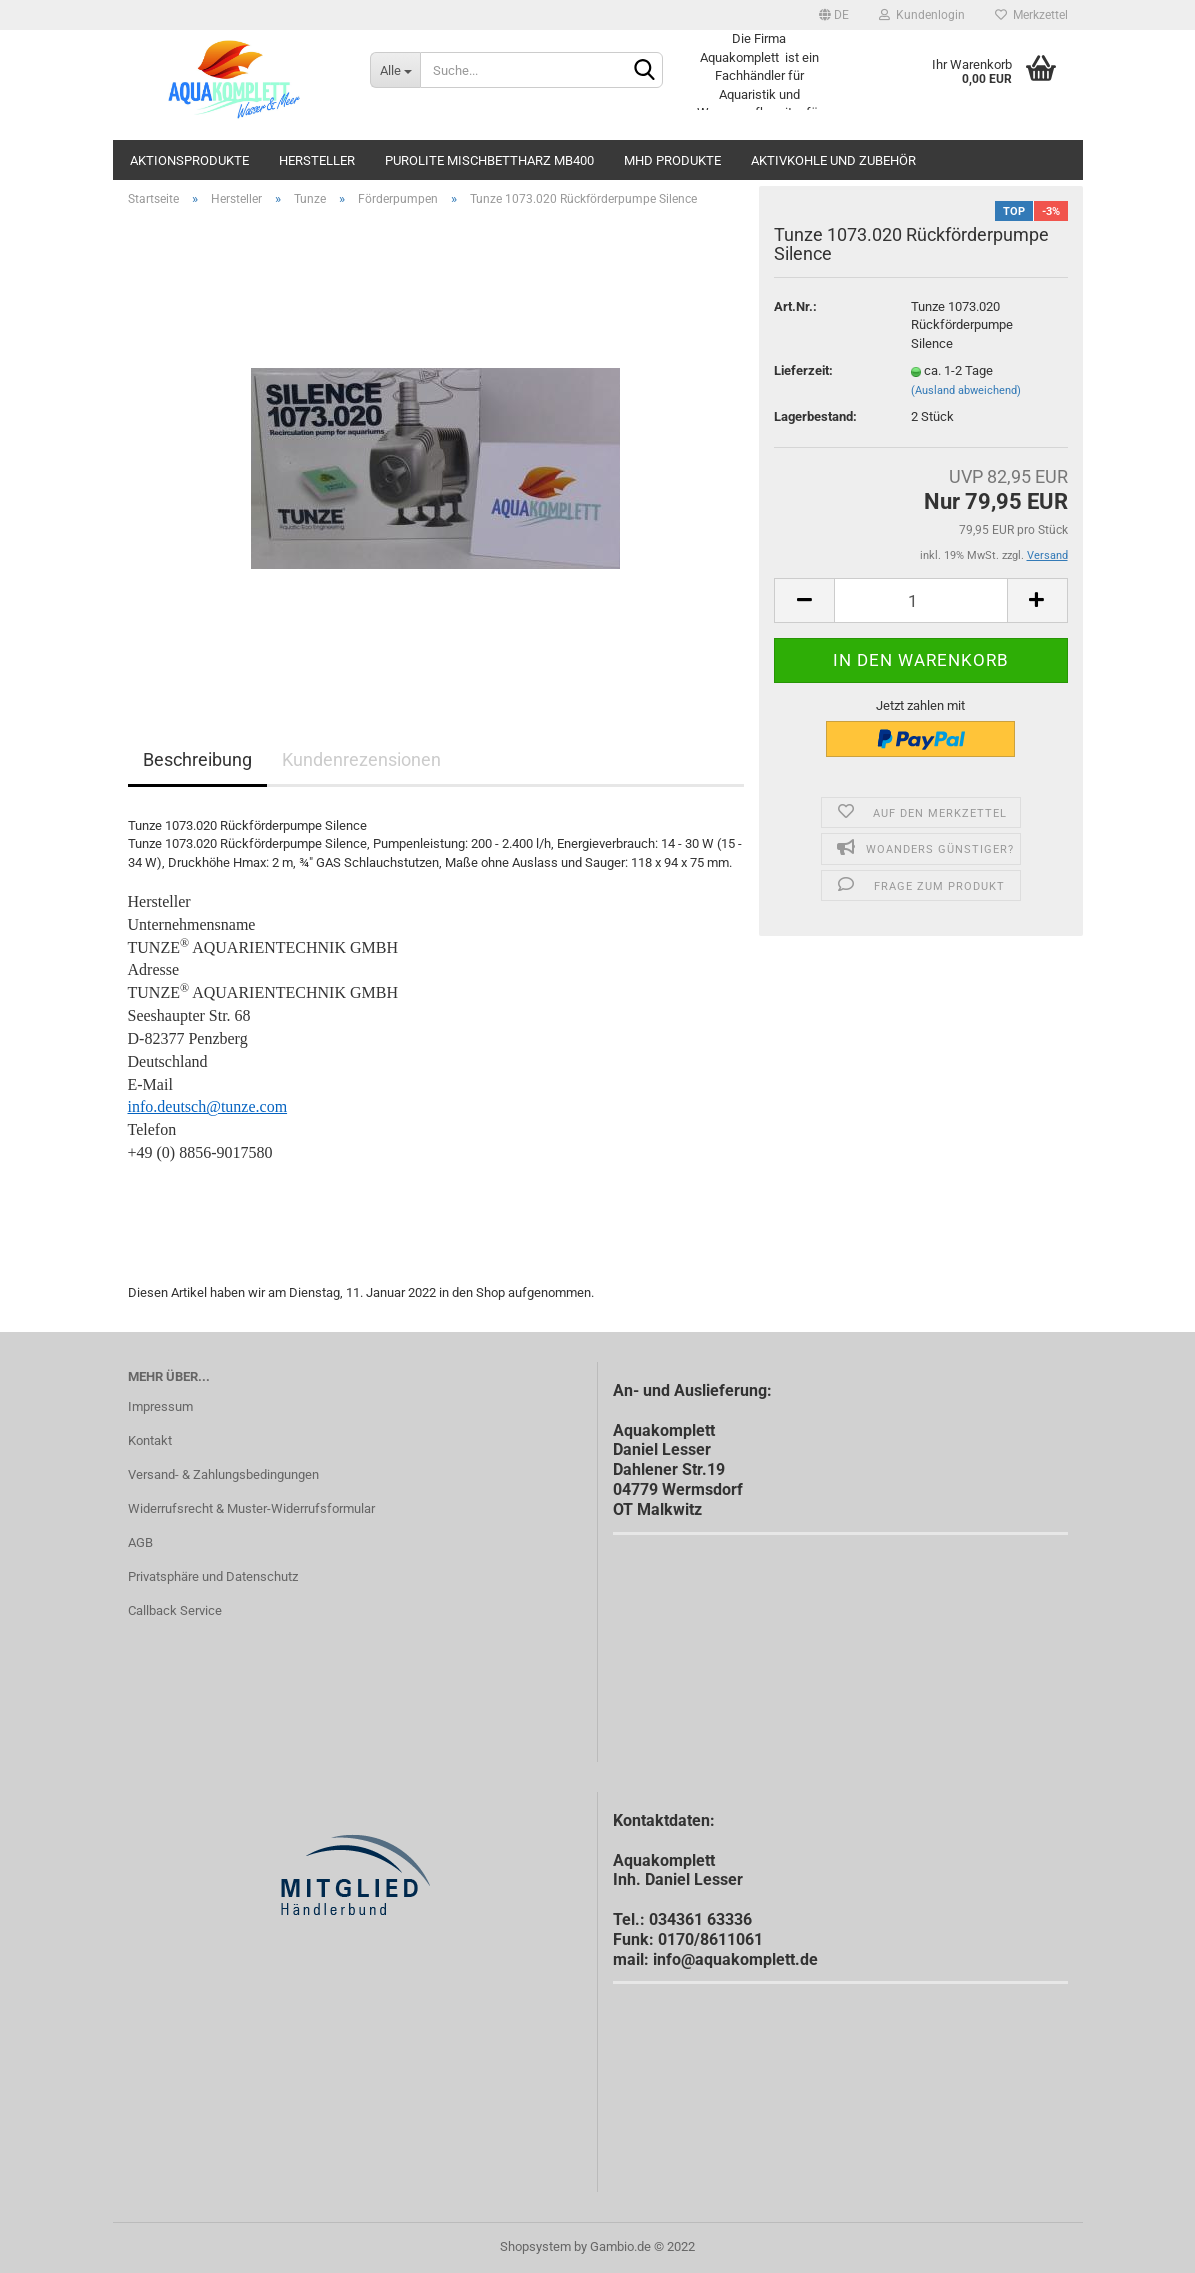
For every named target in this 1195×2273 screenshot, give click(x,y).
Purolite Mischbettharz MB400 (489, 160)
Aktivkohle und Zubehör (833, 160)
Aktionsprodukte (189, 160)
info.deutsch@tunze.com (208, 1106)
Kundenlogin (922, 15)
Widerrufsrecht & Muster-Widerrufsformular (251, 1508)
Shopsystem (535, 2246)
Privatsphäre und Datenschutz (213, 1576)
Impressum (160, 1406)
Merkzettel (1031, 15)
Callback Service (175, 1610)
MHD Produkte (672, 160)
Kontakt (150, 1440)
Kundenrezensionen (361, 759)
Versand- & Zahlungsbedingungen (223, 1474)
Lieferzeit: (803, 370)
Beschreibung (197, 759)
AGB (140, 1542)
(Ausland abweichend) (966, 390)
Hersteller (317, 160)
